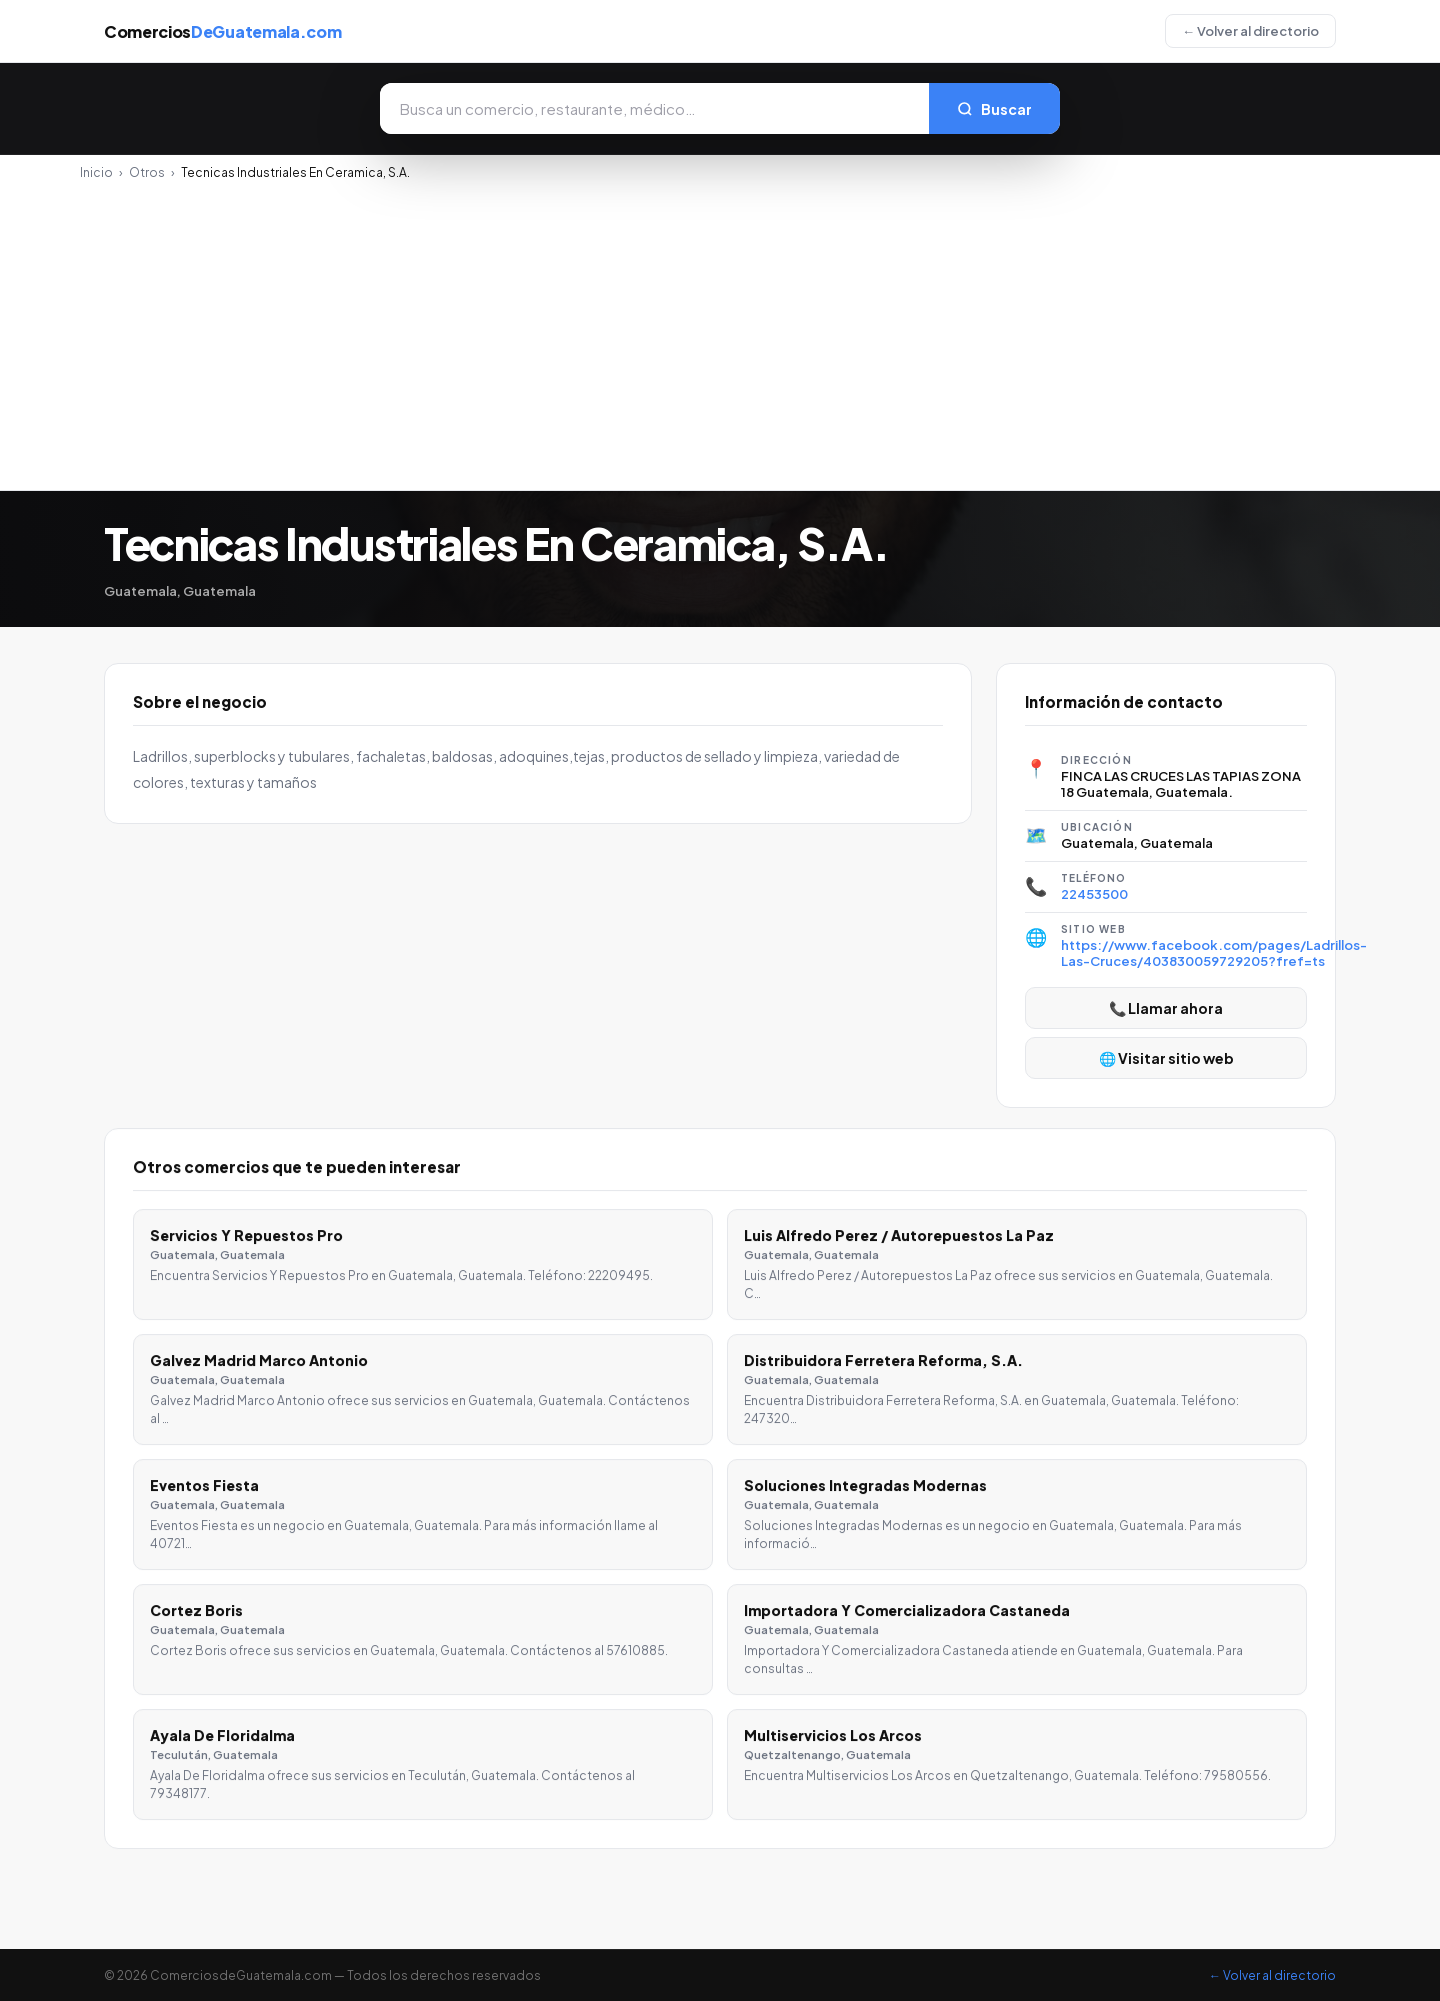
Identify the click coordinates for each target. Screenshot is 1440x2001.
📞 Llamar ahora (1166, 1008)
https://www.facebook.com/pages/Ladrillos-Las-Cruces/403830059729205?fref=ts (1214, 953)
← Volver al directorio (1250, 31)
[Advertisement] (720, 330)
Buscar (994, 109)
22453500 (1094, 894)
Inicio (96, 172)
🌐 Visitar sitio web (1166, 1058)
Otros (147, 172)
